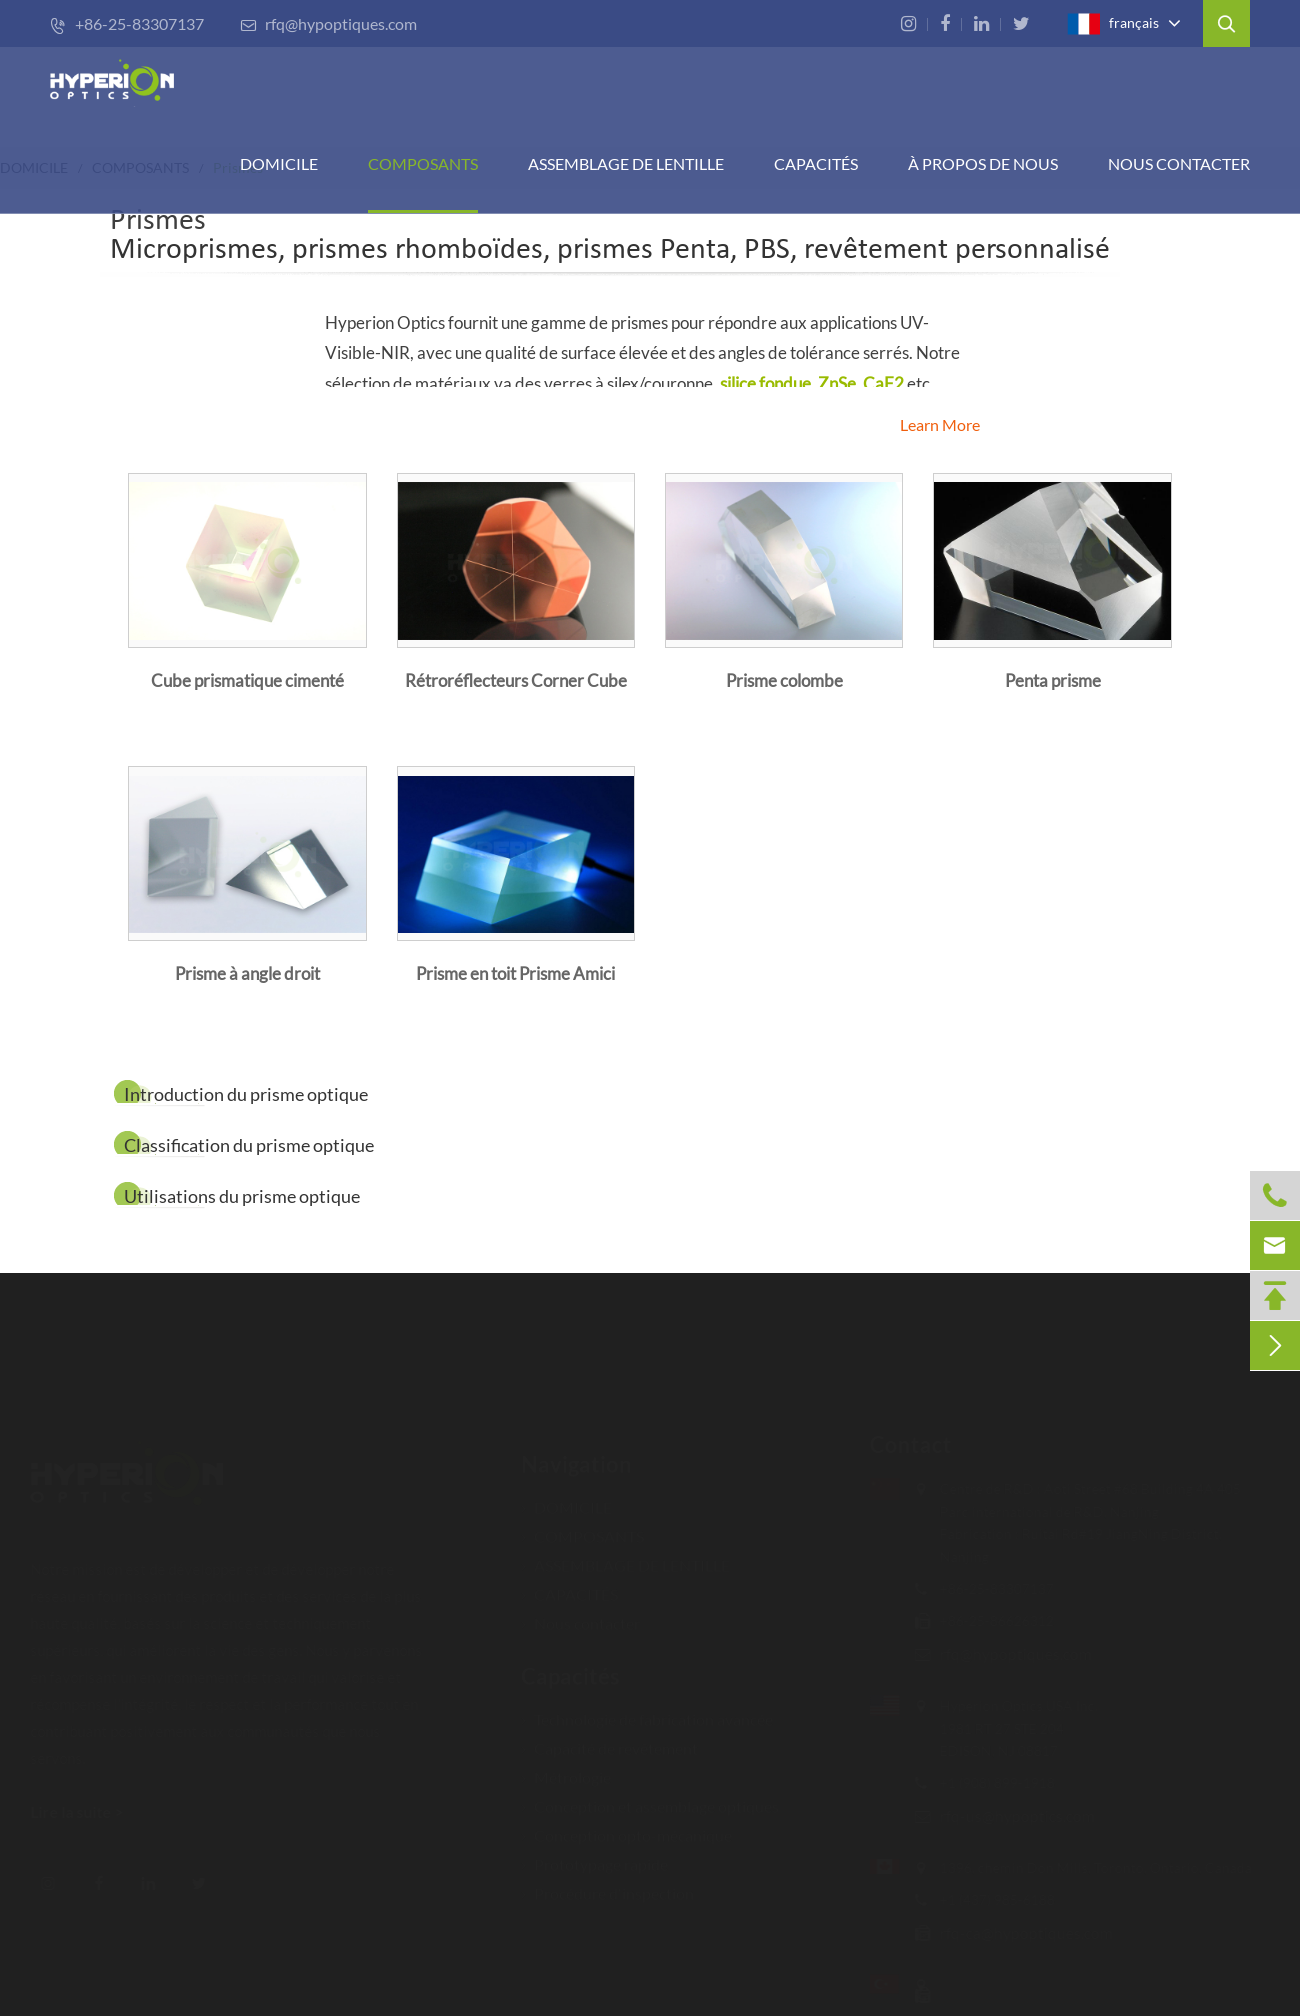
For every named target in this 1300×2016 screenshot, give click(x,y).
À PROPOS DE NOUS (983, 163)
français (1113, 24)
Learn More (940, 424)
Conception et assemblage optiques (650, 1797)
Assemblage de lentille (626, 163)
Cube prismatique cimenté (247, 680)
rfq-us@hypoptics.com (1007, 1815)
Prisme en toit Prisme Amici (515, 973)
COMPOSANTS (423, 163)
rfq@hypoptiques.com (328, 23)
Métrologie (566, 1768)
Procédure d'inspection (607, 1884)
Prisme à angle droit (247, 973)
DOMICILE (279, 163)
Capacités (570, 1667)
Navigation (576, 1455)
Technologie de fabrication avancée (647, 1710)
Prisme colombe (784, 680)
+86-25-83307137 (127, 23)
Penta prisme (1053, 680)
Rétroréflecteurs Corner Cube (516, 680)
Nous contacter (1179, 163)
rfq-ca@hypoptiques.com (1016, 1932)
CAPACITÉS (816, 163)
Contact (901, 1444)
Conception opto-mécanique (626, 1826)
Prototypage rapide (594, 1855)
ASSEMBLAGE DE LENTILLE (625, 1556)
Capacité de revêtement (609, 1739)
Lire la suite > (86, 1811)
